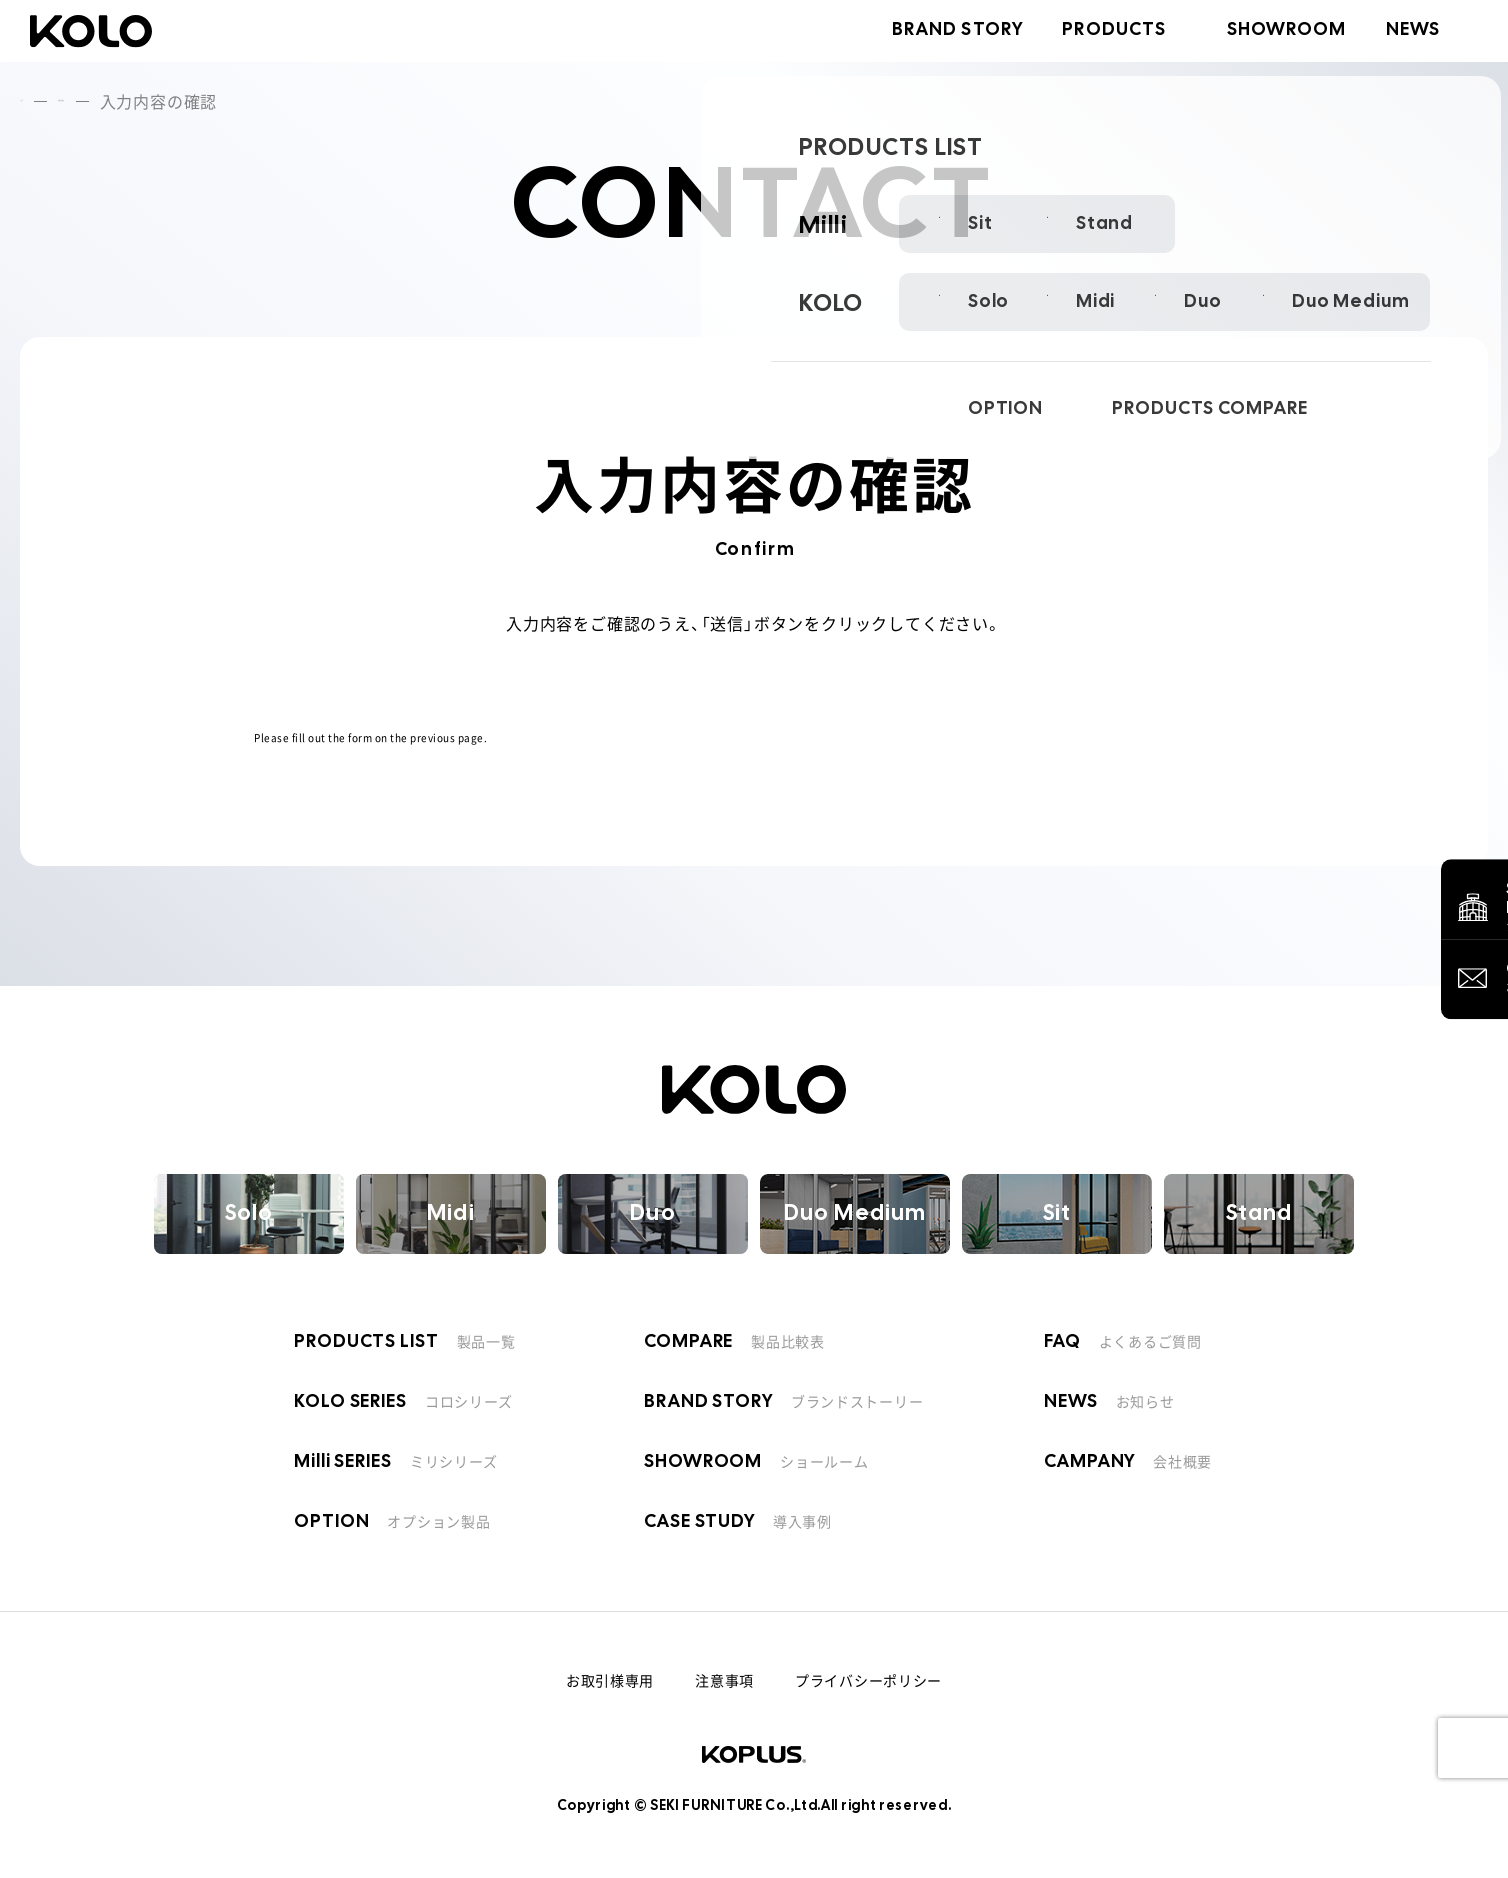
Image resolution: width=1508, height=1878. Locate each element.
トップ (45, 101)
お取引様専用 (610, 1680)
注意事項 (724, 1680)
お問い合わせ (155, 101)
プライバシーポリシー (868, 1680)
